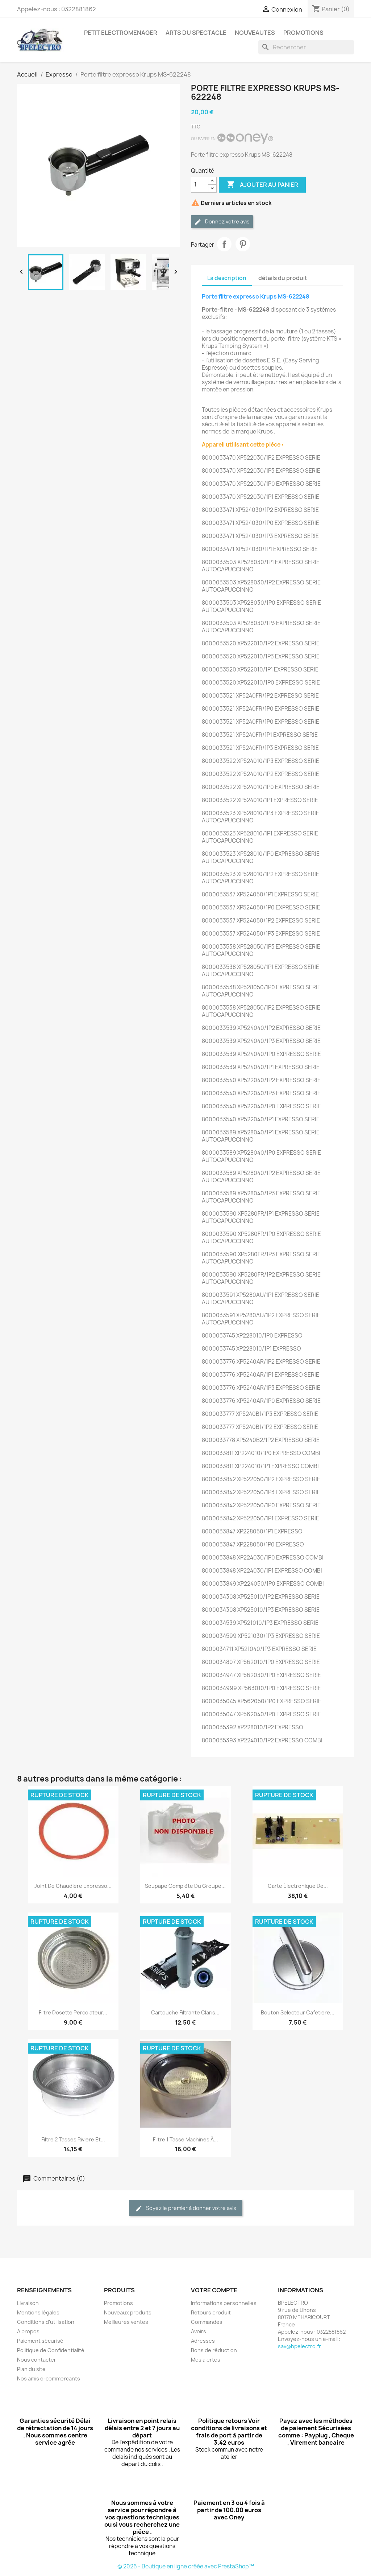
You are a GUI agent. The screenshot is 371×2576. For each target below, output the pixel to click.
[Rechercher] (306, 47)
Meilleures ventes (126, 2321)
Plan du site (31, 2369)
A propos (28, 2331)
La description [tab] (226, 278)
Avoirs (198, 2331)
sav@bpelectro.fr (299, 2346)
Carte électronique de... (298, 1885)
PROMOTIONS (303, 33)
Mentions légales (38, 2312)
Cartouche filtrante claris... (185, 2012)
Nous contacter (36, 2359)
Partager (224, 244)
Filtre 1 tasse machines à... (185, 2139)
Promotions (118, 2303)
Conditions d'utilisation (45, 2321)
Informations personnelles (224, 2303)
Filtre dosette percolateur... (73, 2012)
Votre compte (214, 2290)
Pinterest (242, 244)
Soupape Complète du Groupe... (185, 1885)
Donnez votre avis (222, 222)
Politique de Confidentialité (50, 2350)
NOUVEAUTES (255, 33)
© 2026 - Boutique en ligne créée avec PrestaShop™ (185, 2566)
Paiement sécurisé (40, 2340)
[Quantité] (199, 185)
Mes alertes (205, 2359)
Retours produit (211, 2312)
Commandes (206, 2321)
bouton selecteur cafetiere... (297, 2012)
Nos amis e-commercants (48, 2378)
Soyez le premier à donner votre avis (185, 2208)
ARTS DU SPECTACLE (196, 33)
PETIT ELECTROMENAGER (120, 33)
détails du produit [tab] (282, 278)
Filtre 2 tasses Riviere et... (73, 2139)
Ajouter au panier (262, 184)
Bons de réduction (214, 2350)
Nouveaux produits (127, 2312)
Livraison (28, 2303)
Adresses (203, 2340)
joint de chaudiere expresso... (73, 1885)
